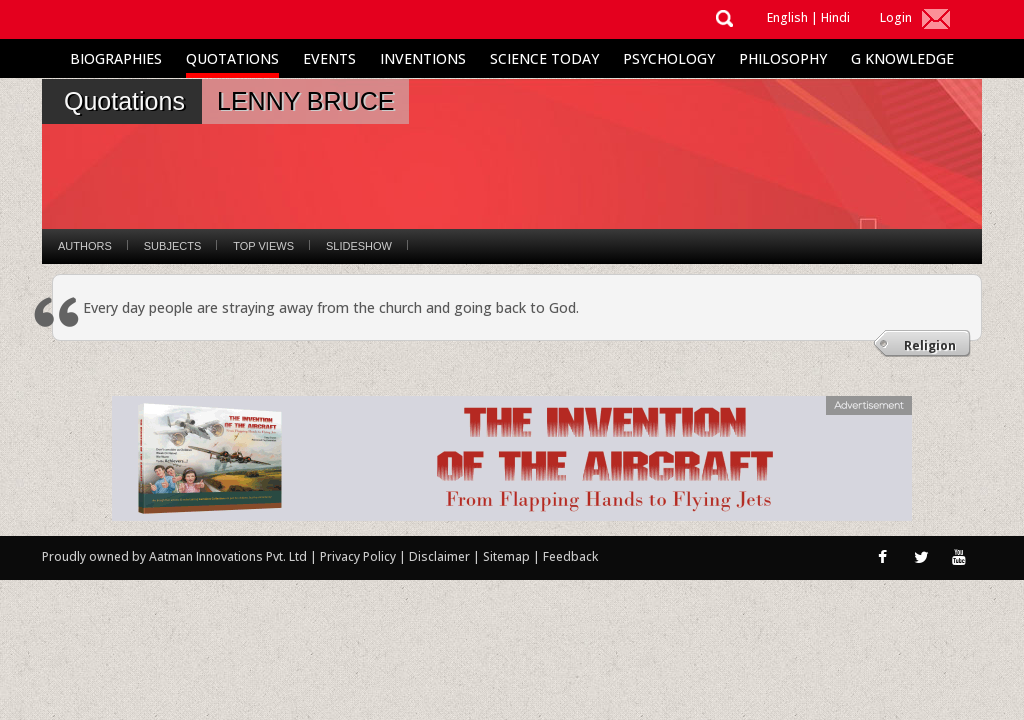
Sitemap (508, 556)
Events (329, 58)
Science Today (544, 58)
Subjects (172, 246)
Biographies (116, 58)
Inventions (423, 58)
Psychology (669, 58)
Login (896, 17)
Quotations (232, 58)
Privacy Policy (359, 556)
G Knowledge (902, 58)
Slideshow (359, 246)
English (787, 17)
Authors (85, 246)
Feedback (570, 556)
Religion (930, 345)
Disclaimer (439, 556)
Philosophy (783, 58)
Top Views (263, 246)
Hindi (835, 17)
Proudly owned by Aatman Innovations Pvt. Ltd (174, 556)
